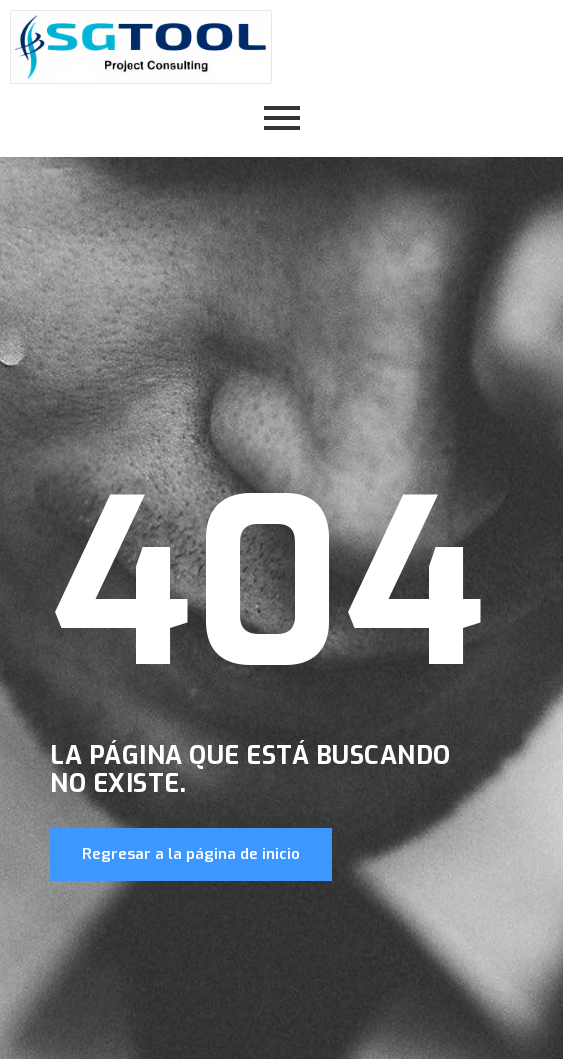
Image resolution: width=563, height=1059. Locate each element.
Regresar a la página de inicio (191, 854)
